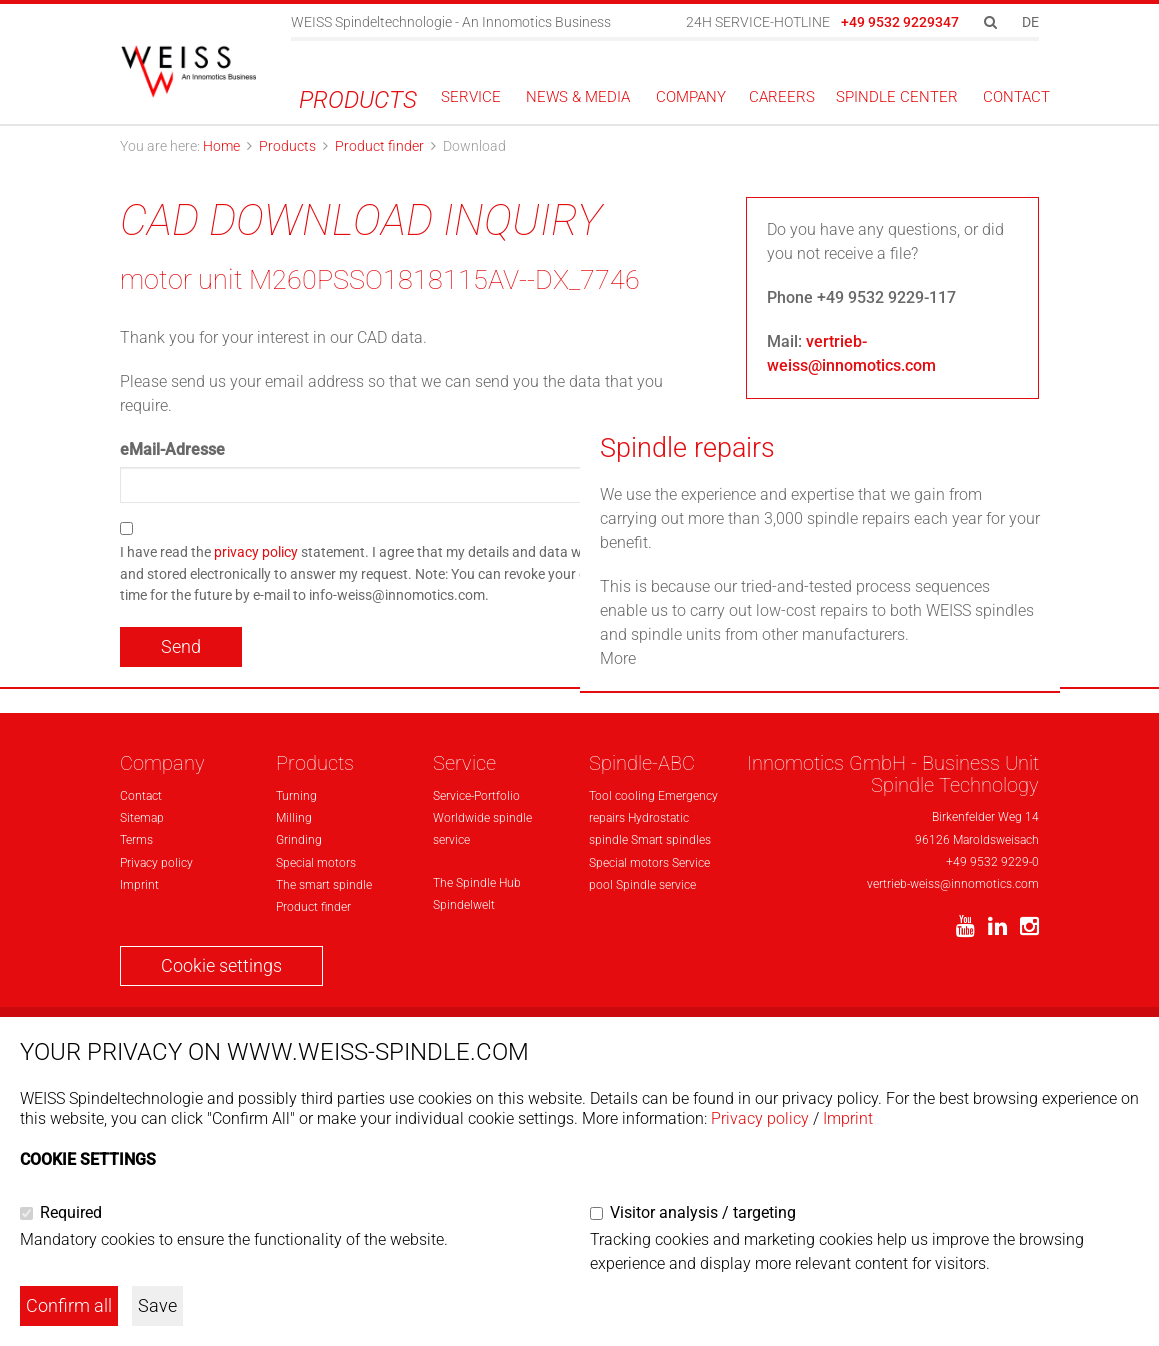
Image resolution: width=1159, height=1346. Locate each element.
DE (1030, 22)
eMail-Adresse (172, 449)
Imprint (848, 1118)
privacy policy (256, 552)
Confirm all (69, 1305)
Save (157, 1305)
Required (71, 1212)
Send (181, 646)
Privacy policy (760, 1118)
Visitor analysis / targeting (703, 1212)
